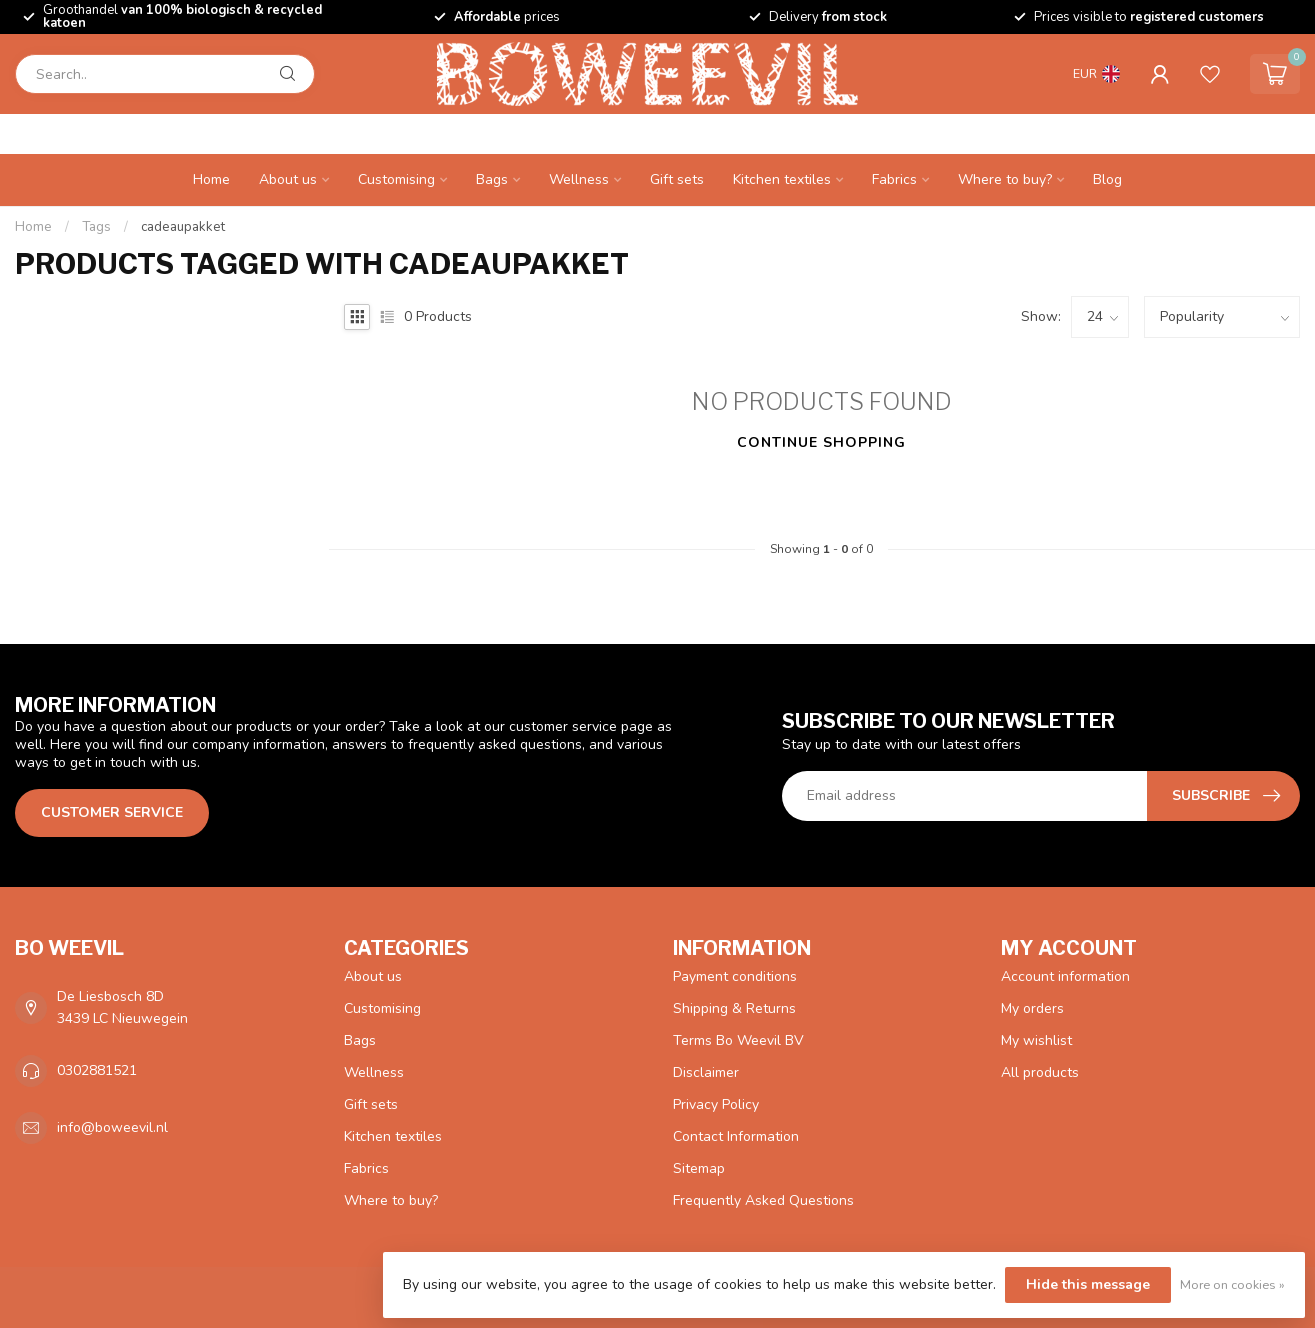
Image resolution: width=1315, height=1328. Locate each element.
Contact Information (736, 1136)
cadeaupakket (183, 227)
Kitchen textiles (782, 179)
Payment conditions (735, 976)
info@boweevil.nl (112, 1127)
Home (211, 179)
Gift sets (677, 179)
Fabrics (894, 179)
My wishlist (1036, 1040)
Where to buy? (1005, 179)
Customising (396, 179)
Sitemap (699, 1168)
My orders (1032, 1008)
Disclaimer (706, 1072)
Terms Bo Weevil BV (738, 1040)
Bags (492, 179)
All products (1040, 1072)
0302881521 (97, 1070)
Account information (1065, 976)
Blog (1107, 179)
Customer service (112, 812)
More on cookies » (1232, 1284)
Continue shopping (821, 442)
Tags (96, 227)
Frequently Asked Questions (763, 1200)
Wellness (579, 179)
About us (288, 179)
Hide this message (1088, 1284)
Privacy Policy (716, 1104)
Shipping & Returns (734, 1008)
